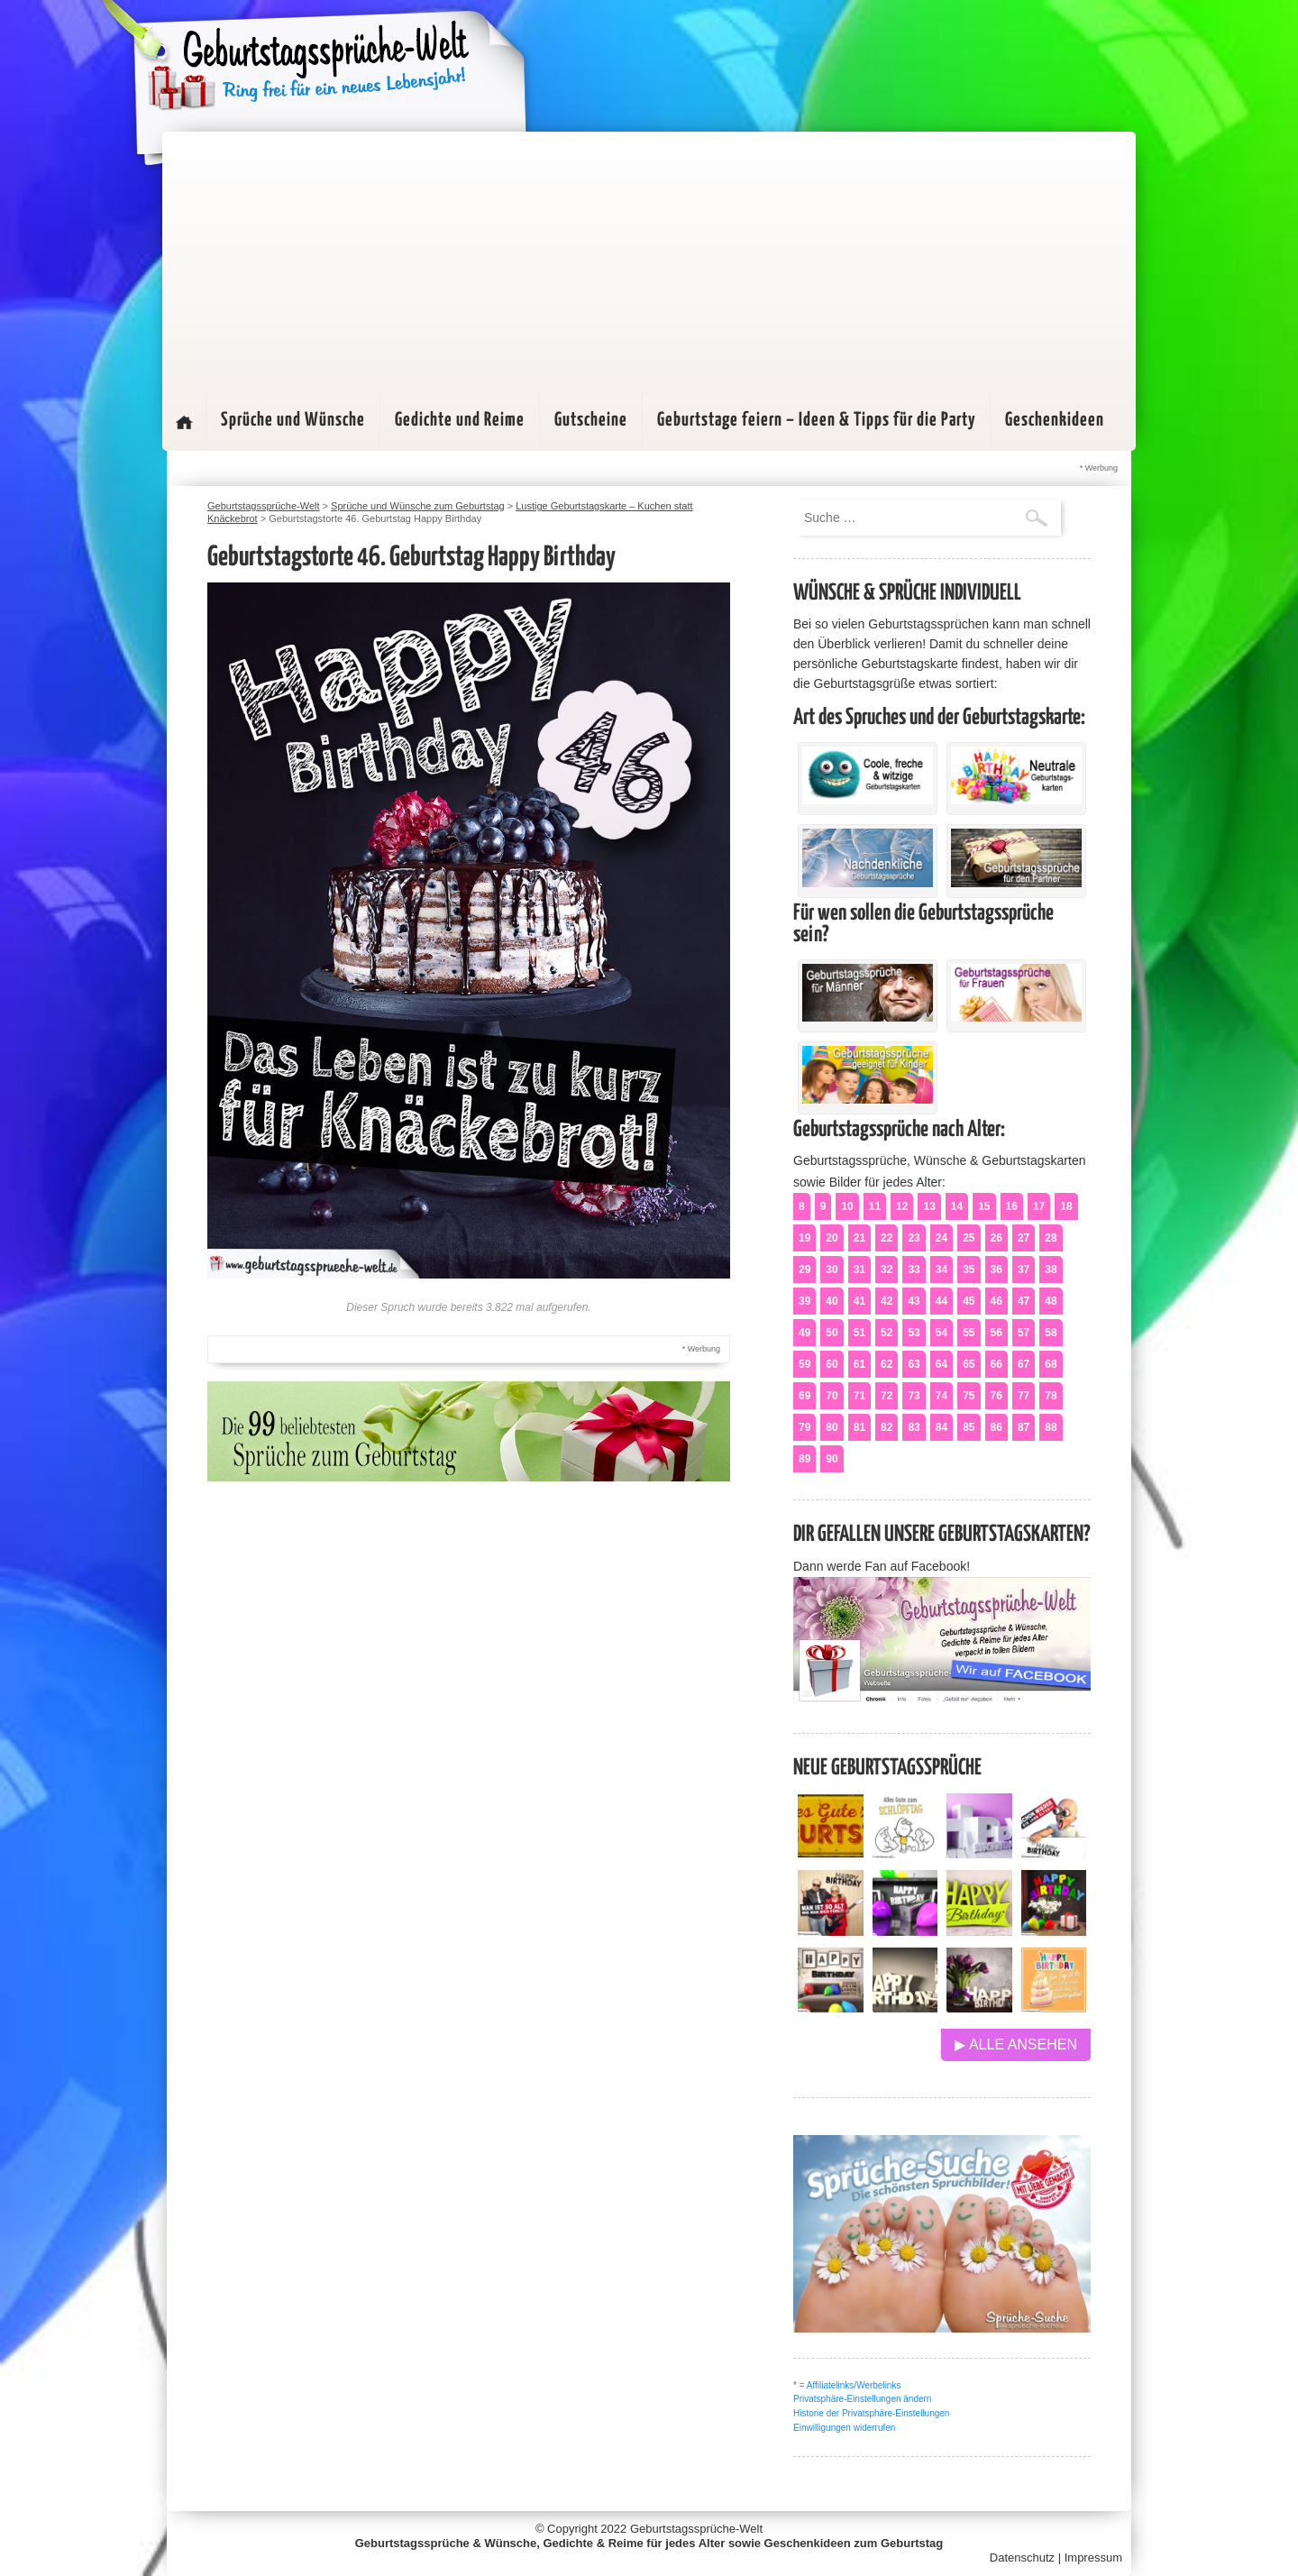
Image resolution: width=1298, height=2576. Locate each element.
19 (804, 1238)
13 (929, 1206)
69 (804, 1395)
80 (831, 1427)
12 (902, 1206)
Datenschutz (1022, 2557)
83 (913, 1427)
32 (886, 1269)
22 (886, 1238)
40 (831, 1301)
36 (996, 1269)
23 (913, 1238)
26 (996, 1238)
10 (847, 1206)
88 (1050, 1427)
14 (957, 1206)
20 (831, 1238)
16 (1012, 1206)
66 (996, 1364)
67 (1023, 1364)
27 (1023, 1238)
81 (859, 1427)
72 (886, 1395)
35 (968, 1269)
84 (941, 1427)
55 (968, 1332)
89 (804, 1459)
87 (1023, 1427)
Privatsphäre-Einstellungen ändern (862, 2399)
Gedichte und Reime (460, 420)
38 (1050, 1269)
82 (886, 1427)
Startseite (184, 422)
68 (1050, 1364)
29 (804, 1269)
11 (875, 1206)
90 (831, 1459)
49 (804, 1332)
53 (913, 1332)
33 (913, 1269)
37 (1023, 1269)
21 (859, 1238)
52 (886, 1332)
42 (886, 1301)
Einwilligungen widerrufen (844, 2428)
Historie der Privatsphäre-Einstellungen (871, 2413)
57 (1023, 1332)
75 (968, 1395)
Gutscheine (590, 420)
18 (1066, 1206)
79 (804, 1427)
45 (968, 1301)
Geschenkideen (1054, 420)
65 (968, 1364)
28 (1050, 1238)
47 (1023, 1301)
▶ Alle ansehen (1016, 2044)
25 (968, 1238)
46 (996, 1301)
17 (1039, 1206)
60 (831, 1364)
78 (1050, 1395)
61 (859, 1364)
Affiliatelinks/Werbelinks (854, 2385)
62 (886, 1364)
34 (941, 1269)
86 (996, 1427)
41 (859, 1301)
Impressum (1093, 2557)
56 (996, 1332)
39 (804, 1301)
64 (941, 1364)
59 (804, 1364)
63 (913, 1364)
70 (831, 1395)
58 (1050, 1332)
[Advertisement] (649, 258)
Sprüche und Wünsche (293, 420)
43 (913, 1301)
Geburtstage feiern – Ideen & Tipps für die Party (816, 420)
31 (859, 1269)
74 (941, 1395)
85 (968, 1427)
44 (941, 1301)
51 (859, 1332)
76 (996, 1395)
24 (941, 1238)
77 (1023, 1395)
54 (941, 1332)
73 (913, 1395)
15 (984, 1206)
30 (831, 1269)
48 (1050, 1301)
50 (831, 1332)
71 (859, 1395)
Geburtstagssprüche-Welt (696, 2528)
